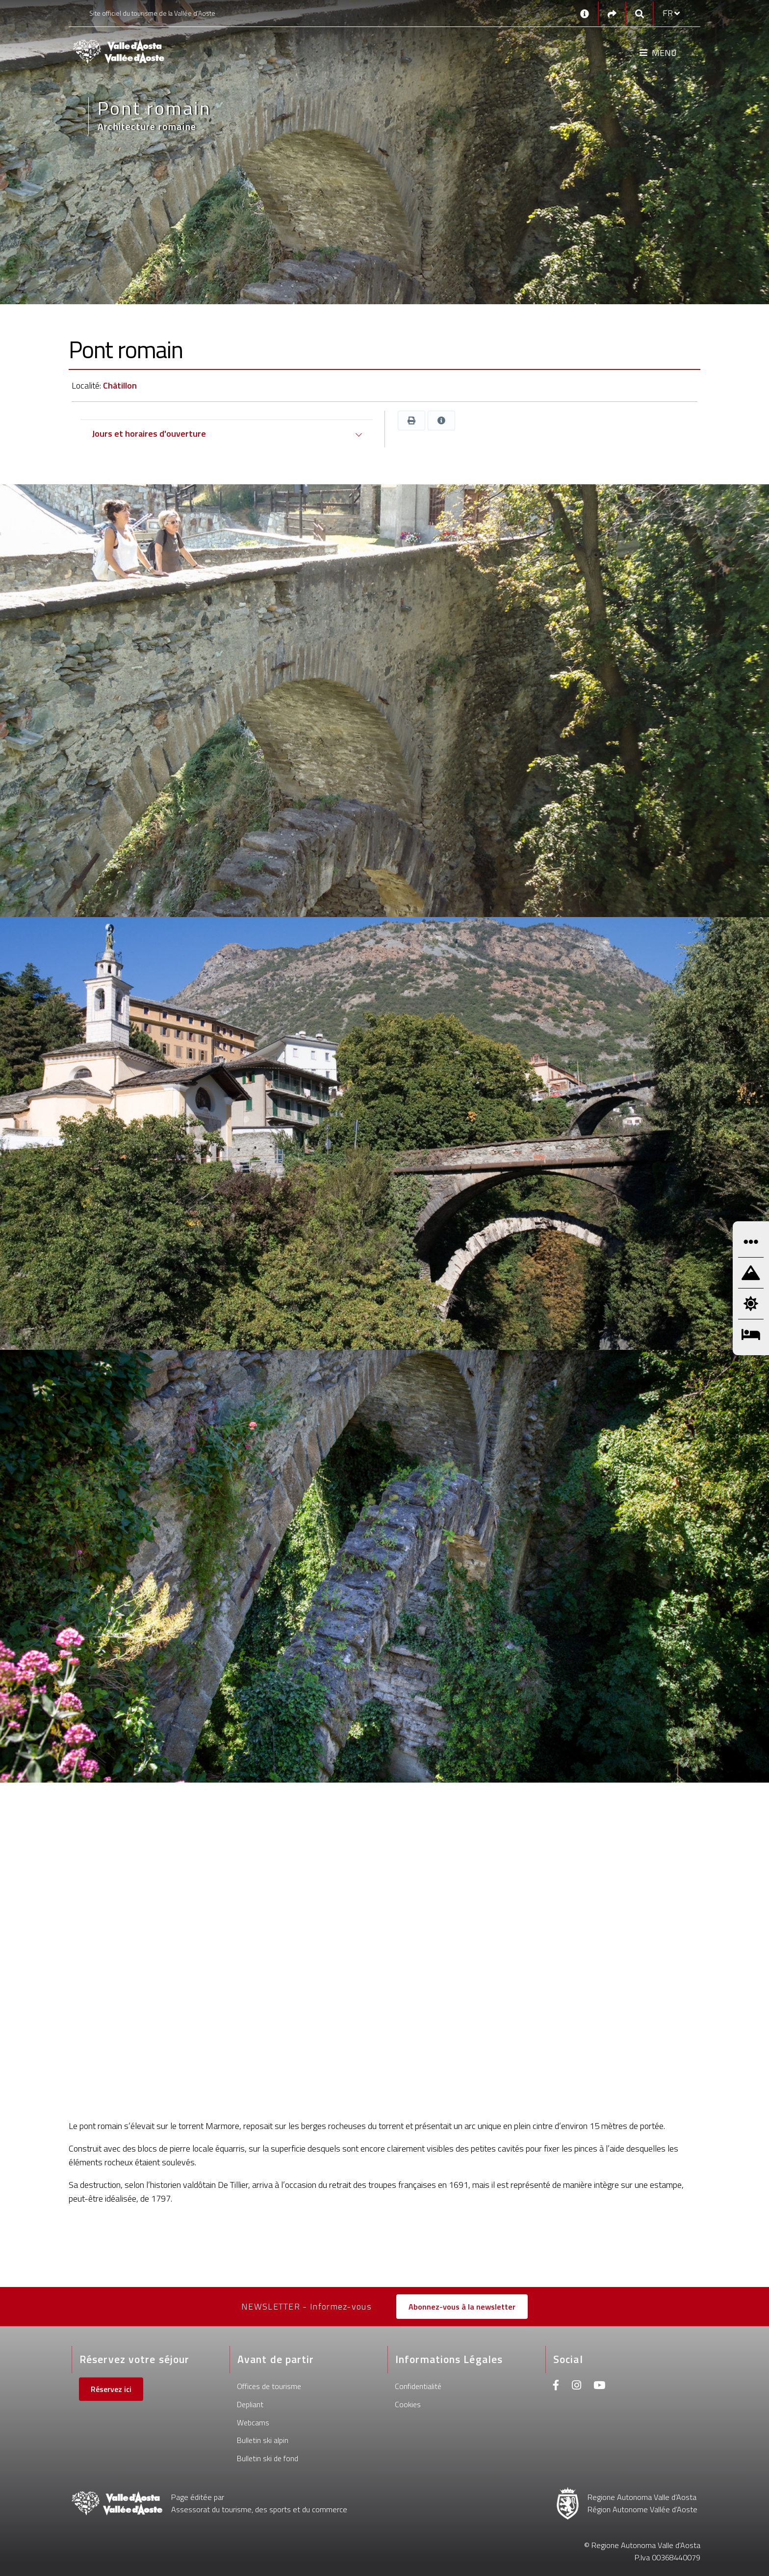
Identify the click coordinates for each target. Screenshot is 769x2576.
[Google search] (639, 13)
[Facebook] (556, 2386)
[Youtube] (599, 2386)
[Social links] (612, 13)
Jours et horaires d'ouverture (149, 433)
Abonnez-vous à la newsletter (462, 2307)
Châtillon (120, 385)
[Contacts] (584, 13)
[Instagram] (576, 2386)
